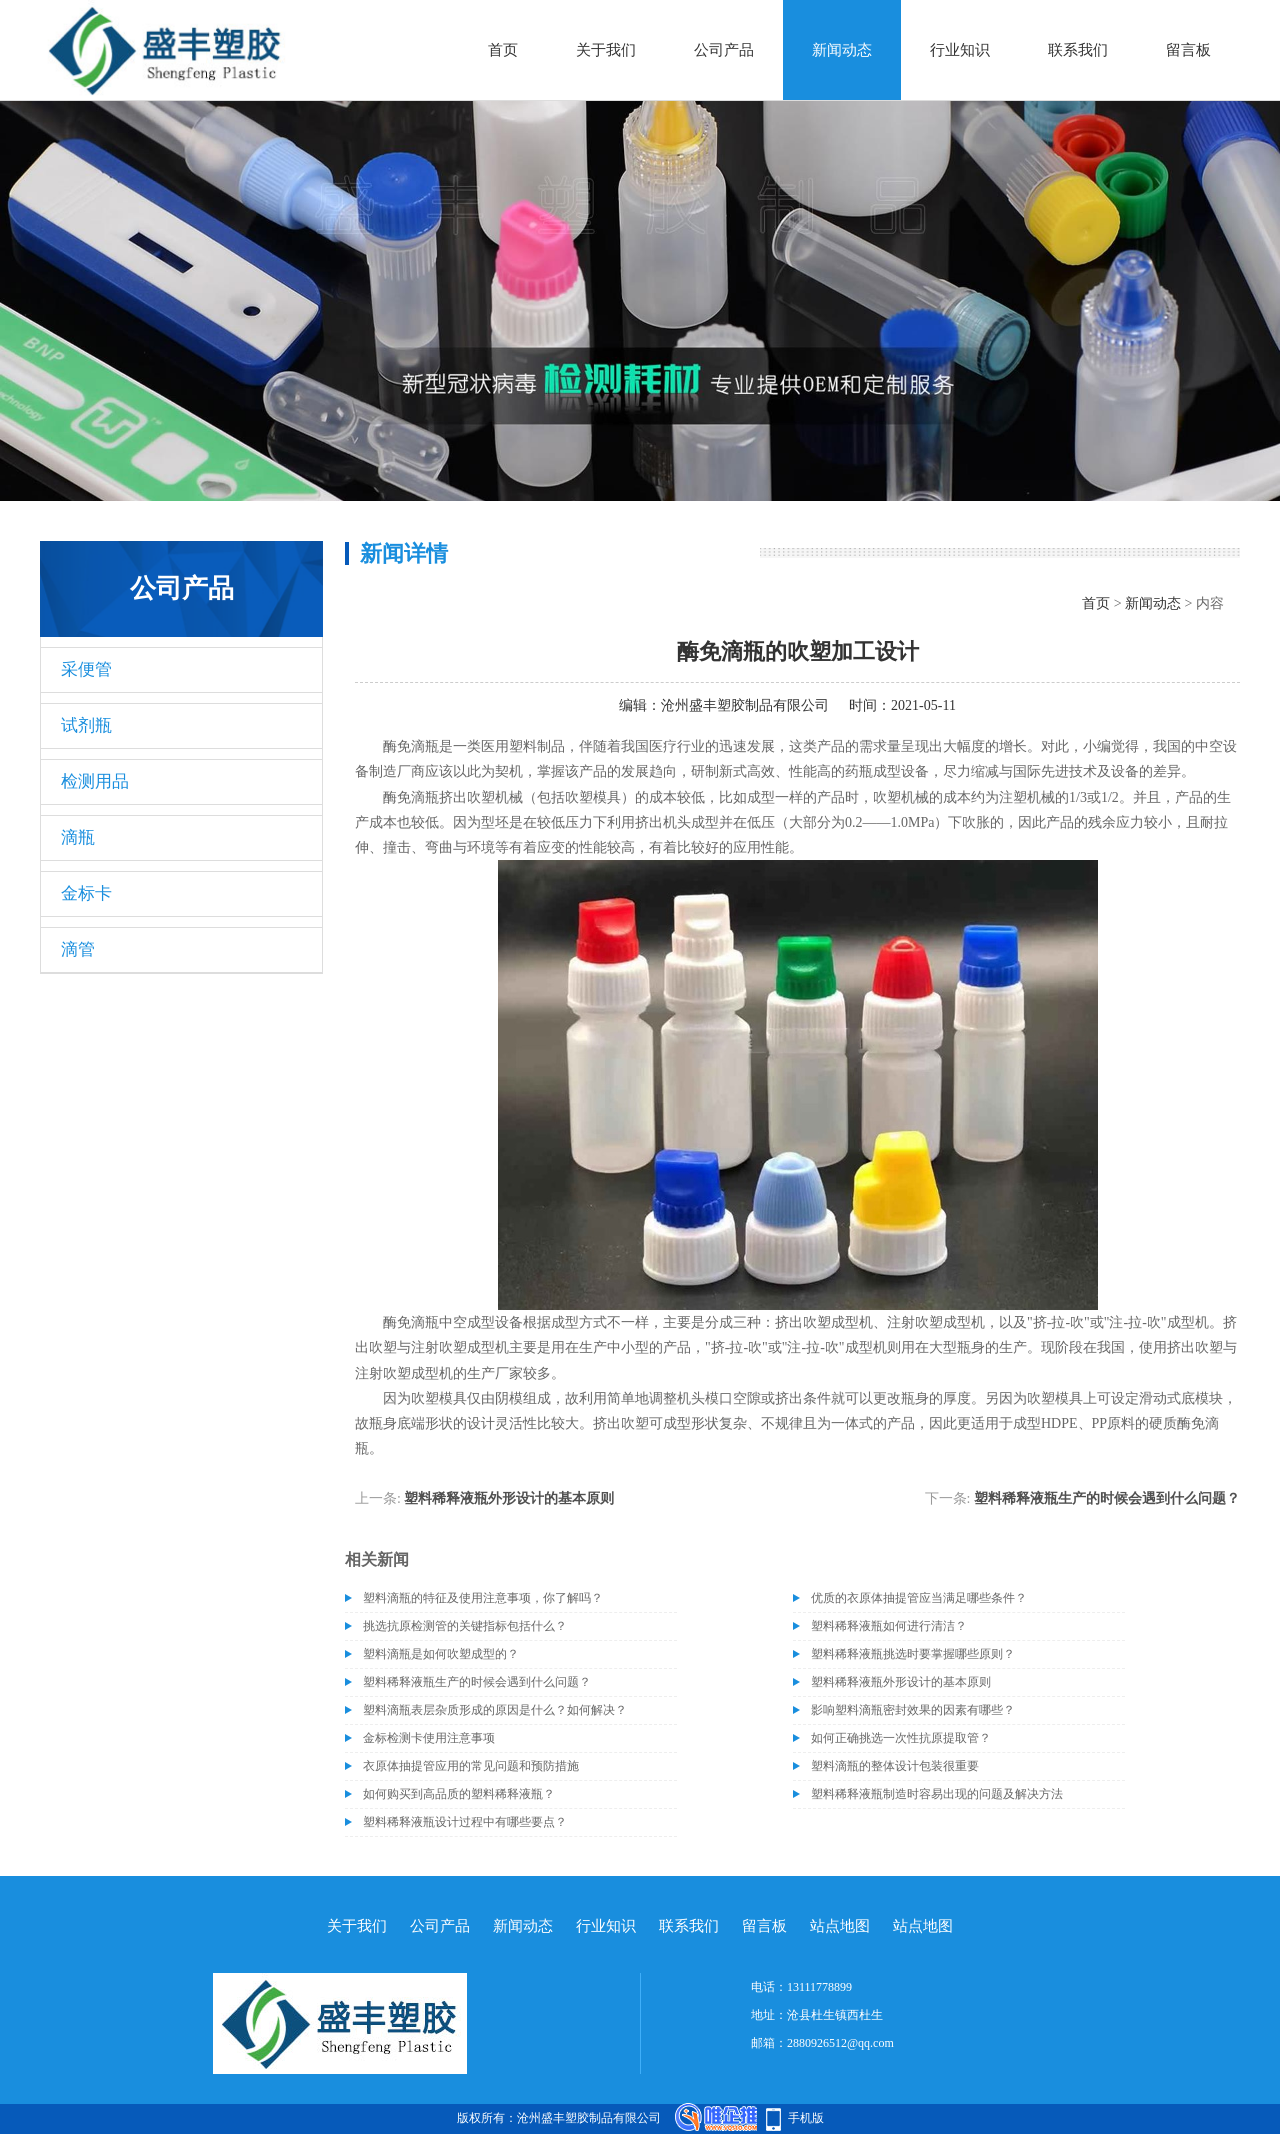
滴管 (78, 949)
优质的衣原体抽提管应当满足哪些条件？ (919, 1598)
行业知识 (960, 50)
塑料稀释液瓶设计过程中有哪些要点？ (465, 1822)
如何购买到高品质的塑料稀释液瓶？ (459, 1794)
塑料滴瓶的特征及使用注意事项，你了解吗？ (483, 1598)
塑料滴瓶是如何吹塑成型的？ (441, 1654)
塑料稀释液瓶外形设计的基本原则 (509, 1498)
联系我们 (1078, 50)
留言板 (1188, 50)
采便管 (86, 669)
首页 (503, 50)
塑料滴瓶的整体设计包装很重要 (895, 1766)
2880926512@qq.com (840, 2043)
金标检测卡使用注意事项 (429, 1738)
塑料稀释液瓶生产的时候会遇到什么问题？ (1107, 1498)
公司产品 (724, 50)
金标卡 (86, 893)
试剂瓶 (86, 725)
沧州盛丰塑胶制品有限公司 (745, 705)
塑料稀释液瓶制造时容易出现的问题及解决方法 (937, 1794)
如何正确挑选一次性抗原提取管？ (901, 1738)
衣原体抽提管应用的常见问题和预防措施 (471, 1766)
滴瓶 (78, 837)
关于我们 (606, 50)
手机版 (806, 2118)
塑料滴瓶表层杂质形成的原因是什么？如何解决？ (495, 1710)
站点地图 (840, 1926)
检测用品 (95, 781)
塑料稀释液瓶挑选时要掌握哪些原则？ (913, 1654)
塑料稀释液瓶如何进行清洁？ (889, 1626)
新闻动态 (842, 50)
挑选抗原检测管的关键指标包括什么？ (465, 1626)
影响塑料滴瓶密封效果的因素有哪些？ (913, 1710)
